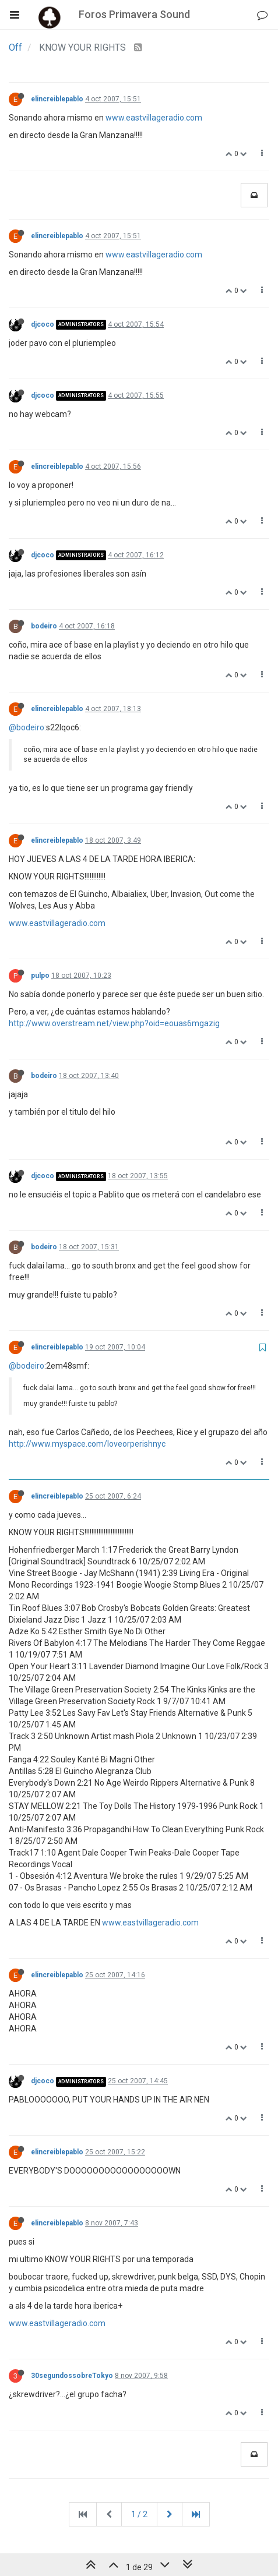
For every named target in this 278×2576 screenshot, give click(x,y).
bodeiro (44, 626)
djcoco (42, 324)
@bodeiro (26, 727)
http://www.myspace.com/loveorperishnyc (87, 1443)
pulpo (40, 975)
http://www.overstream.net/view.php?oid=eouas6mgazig (114, 1023)
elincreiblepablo (57, 99)
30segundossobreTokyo (72, 2376)
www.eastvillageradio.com (153, 117)
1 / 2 (139, 2514)
